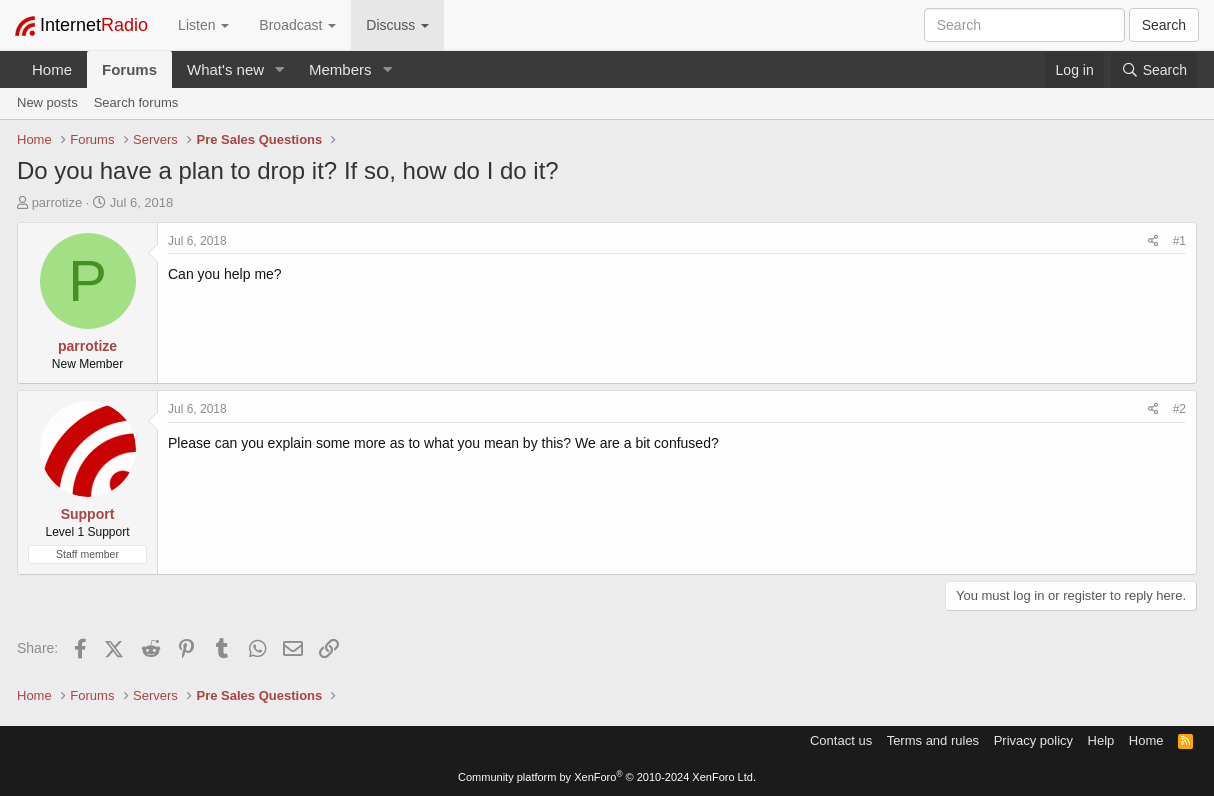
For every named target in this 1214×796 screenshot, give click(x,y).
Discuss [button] (397, 25)
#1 (1179, 241)
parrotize (57, 202)
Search (1164, 25)
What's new (225, 69)
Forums (129, 69)
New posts (47, 102)
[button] (280, 69)
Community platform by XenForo (607, 777)
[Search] (1154, 70)
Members (340, 69)
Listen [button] (203, 25)
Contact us (841, 740)
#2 (1179, 409)
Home (52, 69)
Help (1101, 740)
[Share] (1153, 241)
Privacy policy (1033, 740)
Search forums (136, 102)
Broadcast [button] (297, 25)
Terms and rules (933, 740)
